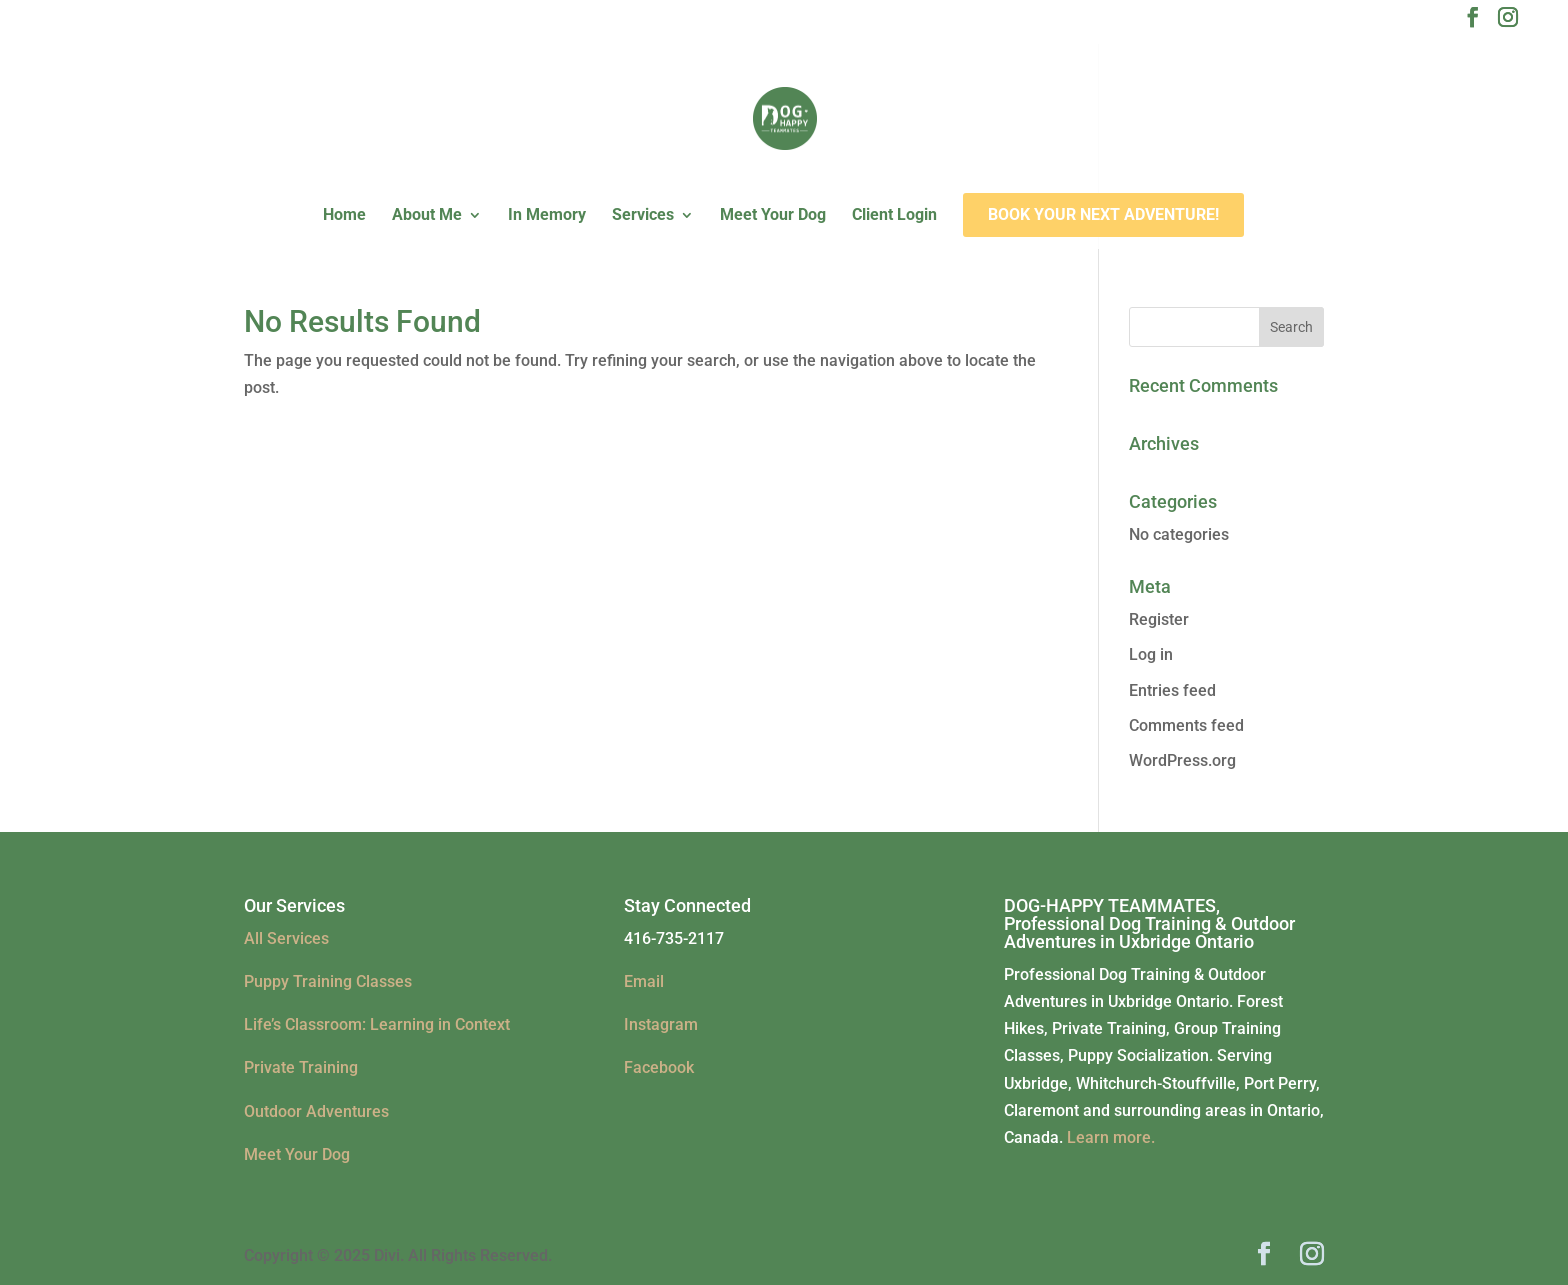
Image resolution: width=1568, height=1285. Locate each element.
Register (1159, 619)
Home (344, 216)
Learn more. (1111, 1137)
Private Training (301, 1067)
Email (644, 981)
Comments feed (1186, 725)
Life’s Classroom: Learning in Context (377, 1024)
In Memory (547, 216)
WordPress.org (1182, 760)
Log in (1151, 654)
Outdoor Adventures (316, 1111)
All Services (286, 938)
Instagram (661, 1024)
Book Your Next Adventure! (1103, 214)
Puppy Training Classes (328, 981)
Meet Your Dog (773, 216)
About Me (427, 216)
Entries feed (1172, 690)
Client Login (894, 216)
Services (643, 216)
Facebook (659, 1067)
